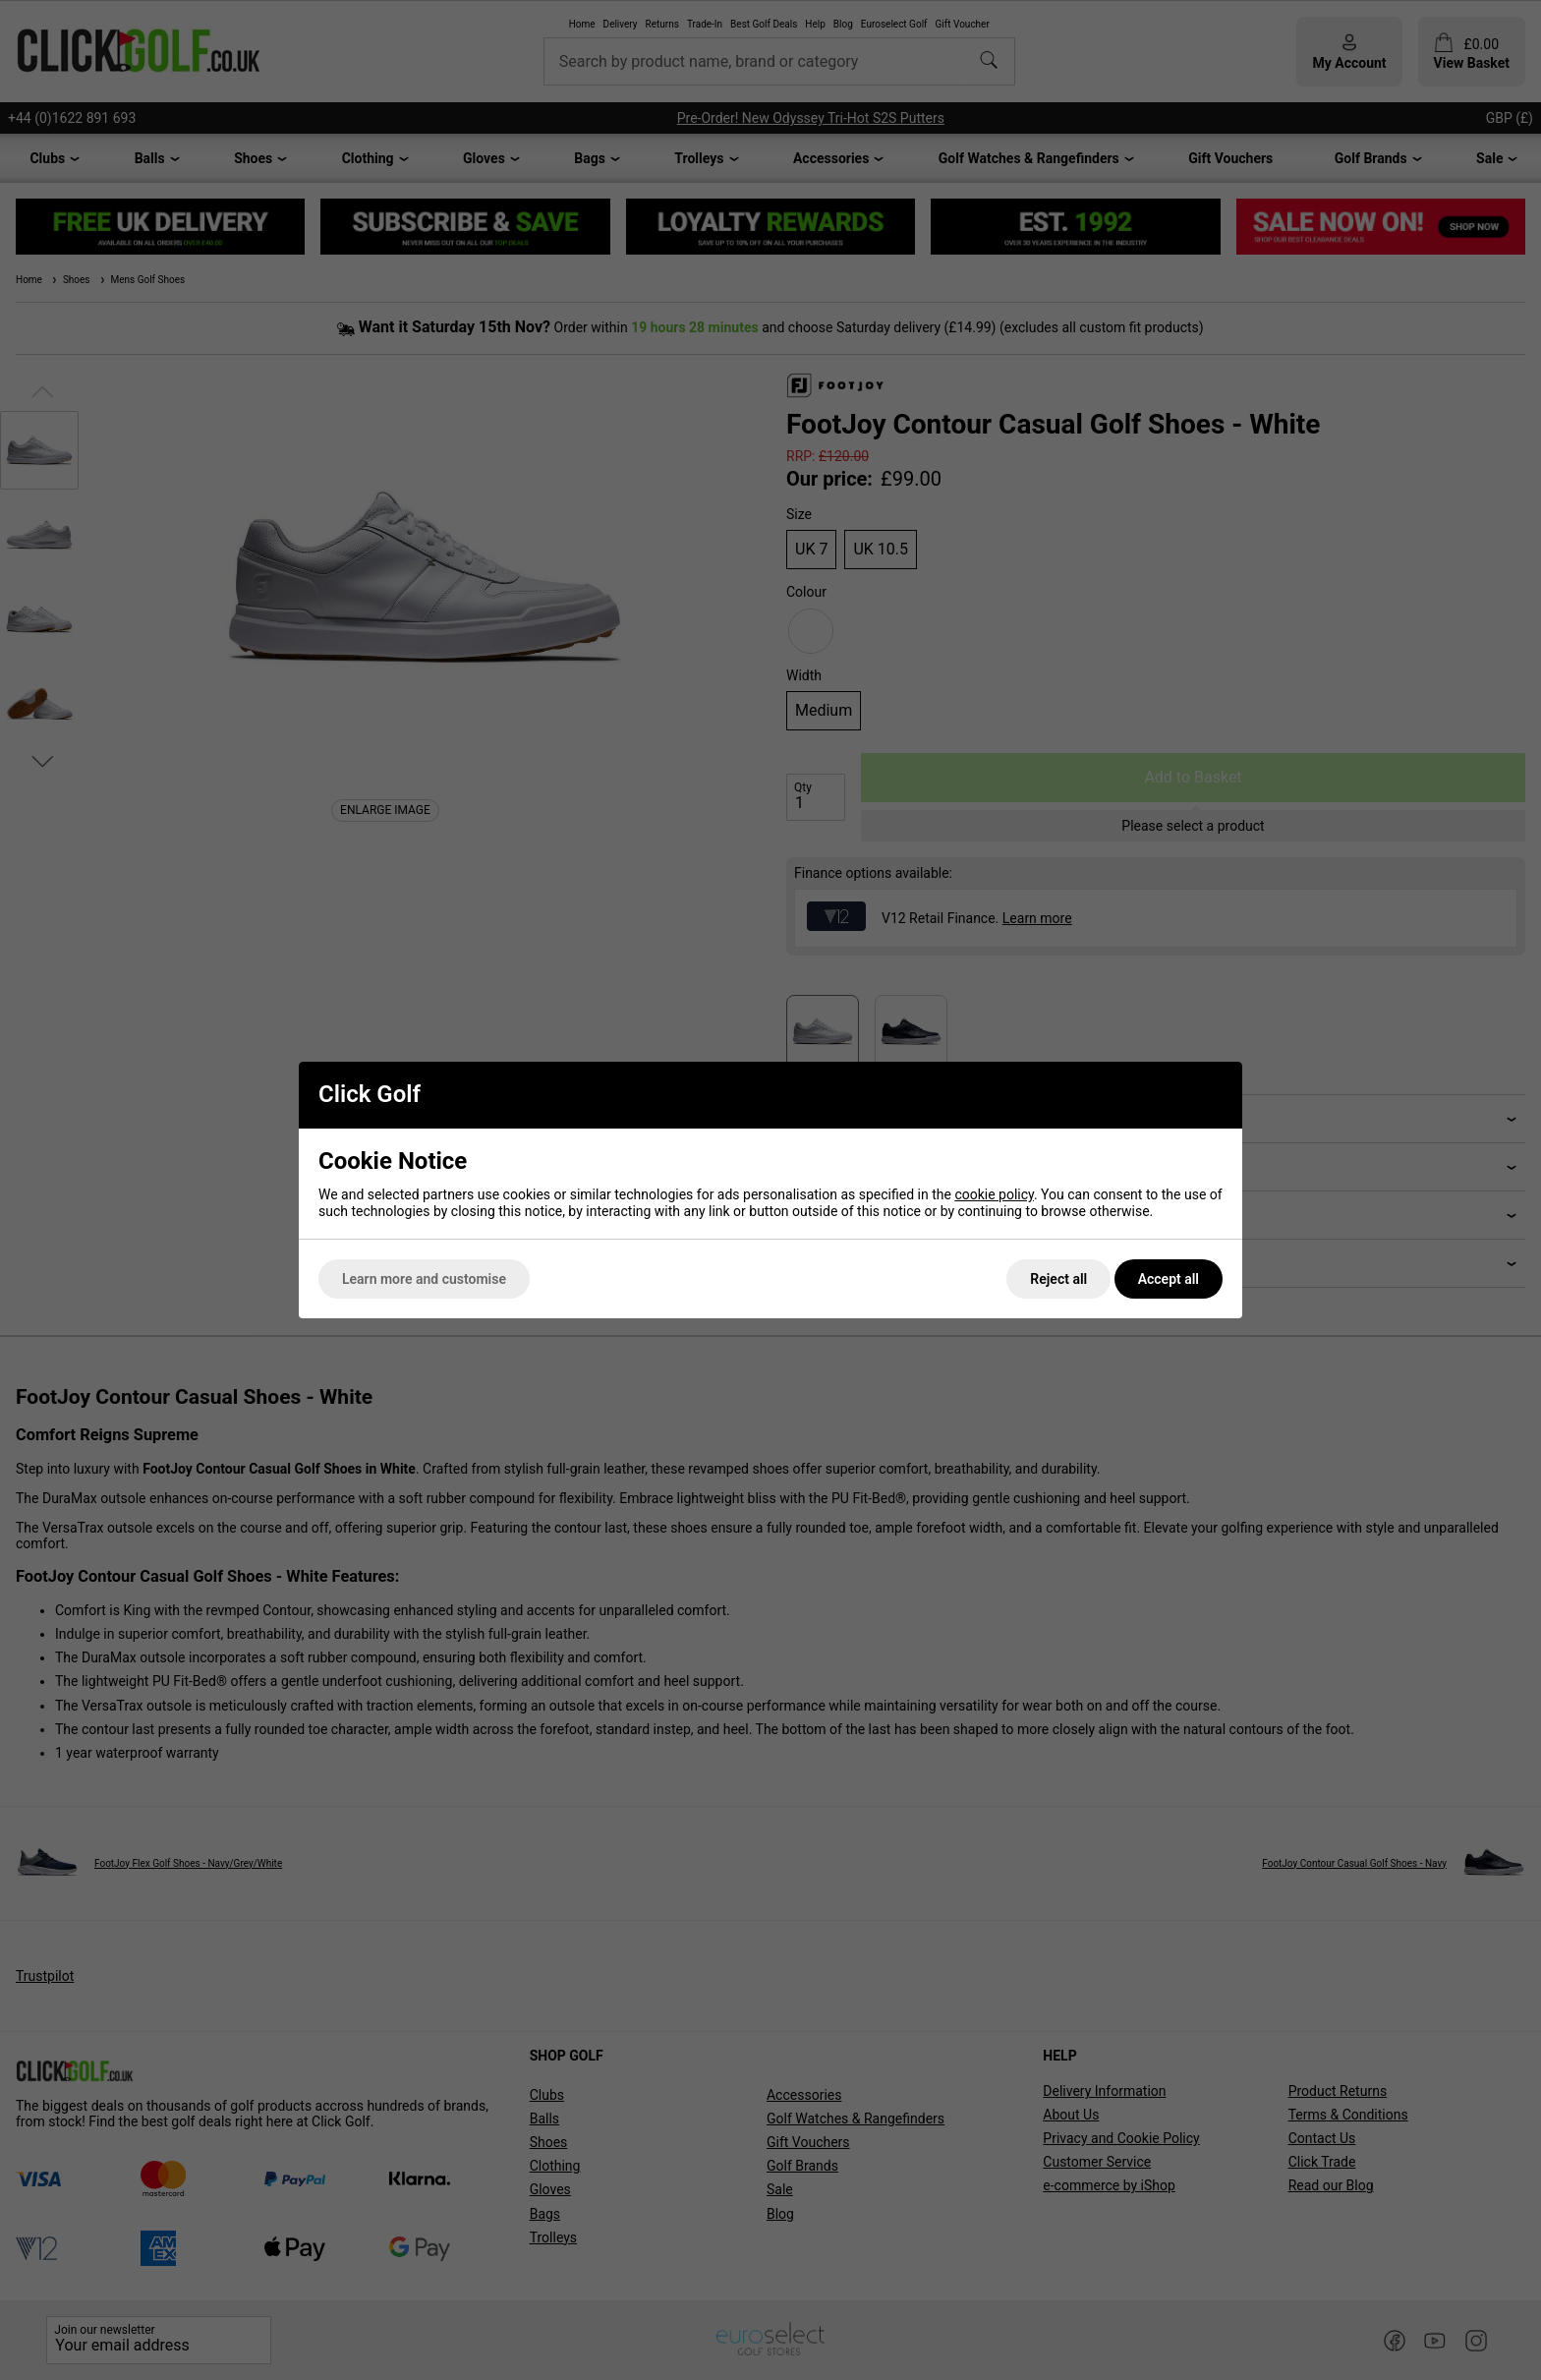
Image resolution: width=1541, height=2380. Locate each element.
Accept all (1168, 1279)
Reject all (1058, 1279)
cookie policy (994, 1194)
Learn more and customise (424, 1279)
